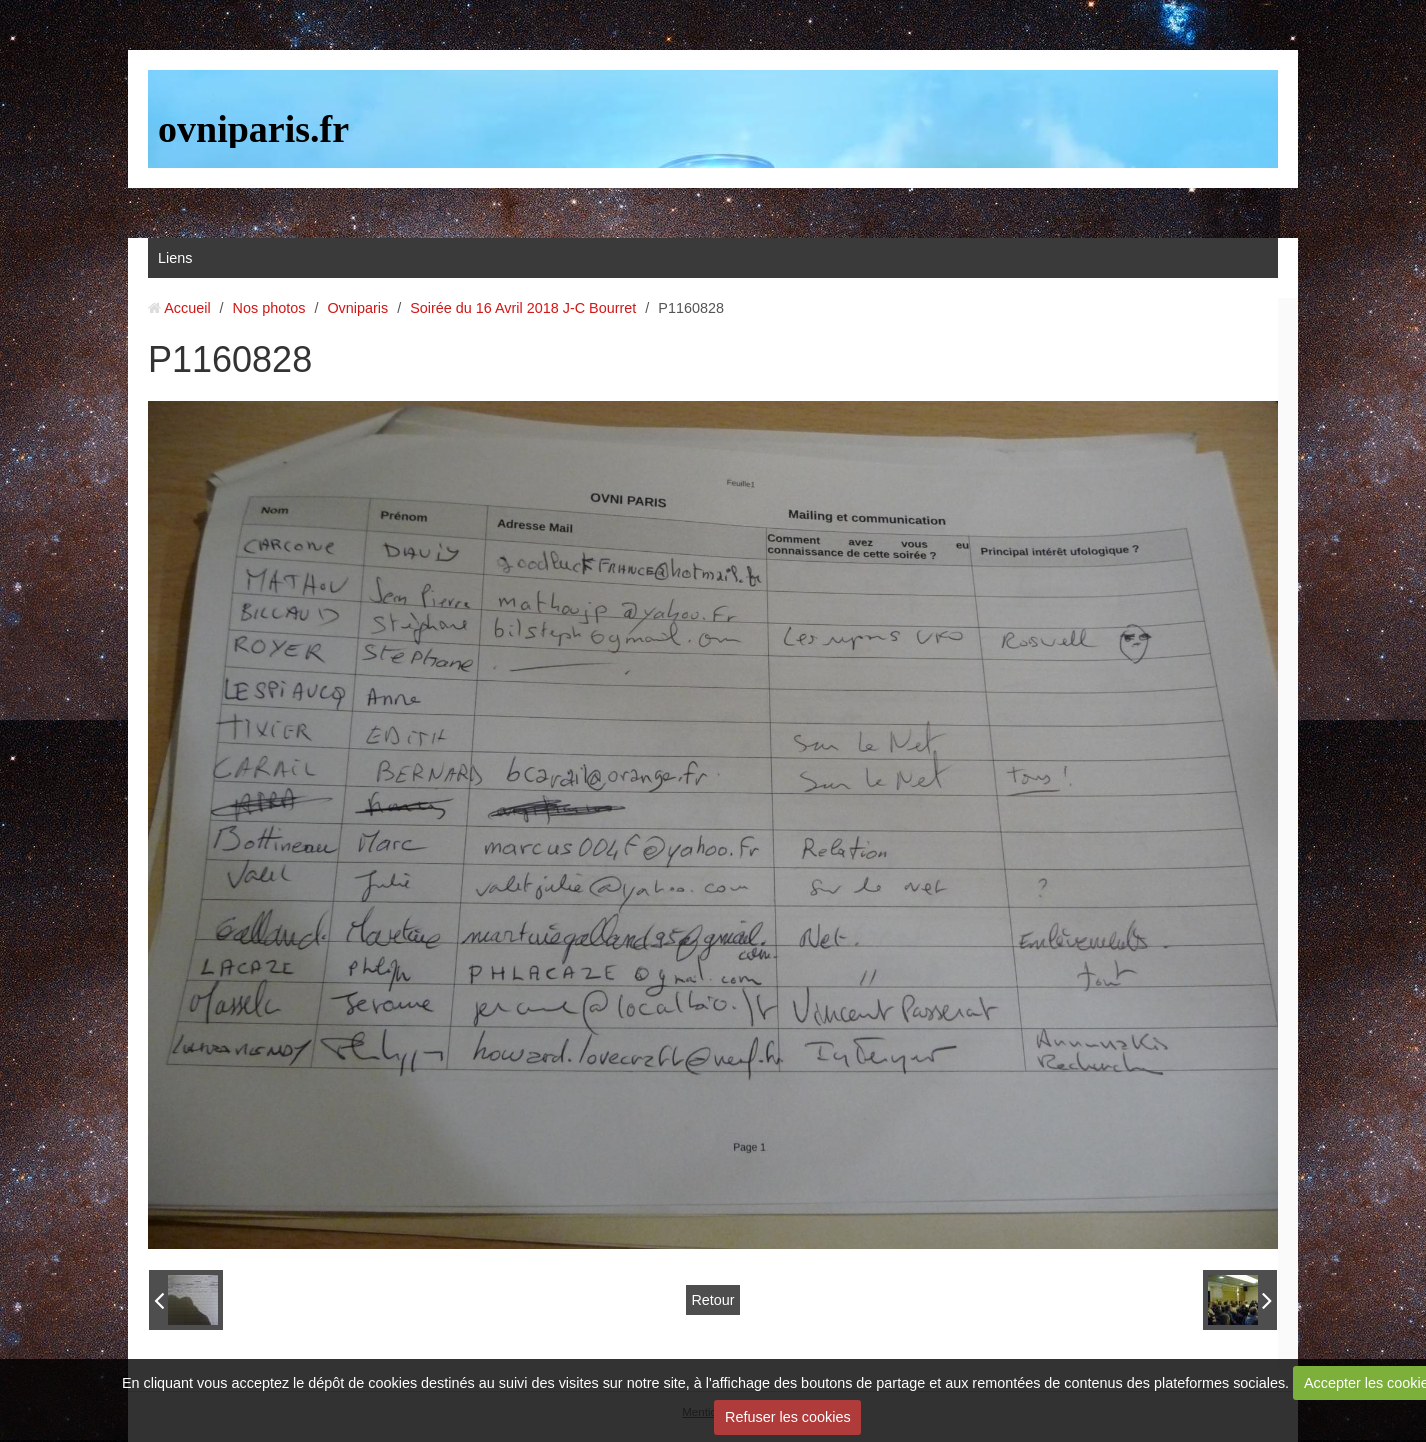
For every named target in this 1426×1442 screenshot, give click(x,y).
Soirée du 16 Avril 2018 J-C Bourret (523, 308)
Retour (712, 1300)
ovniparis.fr (253, 129)
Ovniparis (357, 308)
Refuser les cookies (788, 1417)
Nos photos (269, 308)
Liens (175, 258)
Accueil (187, 308)
